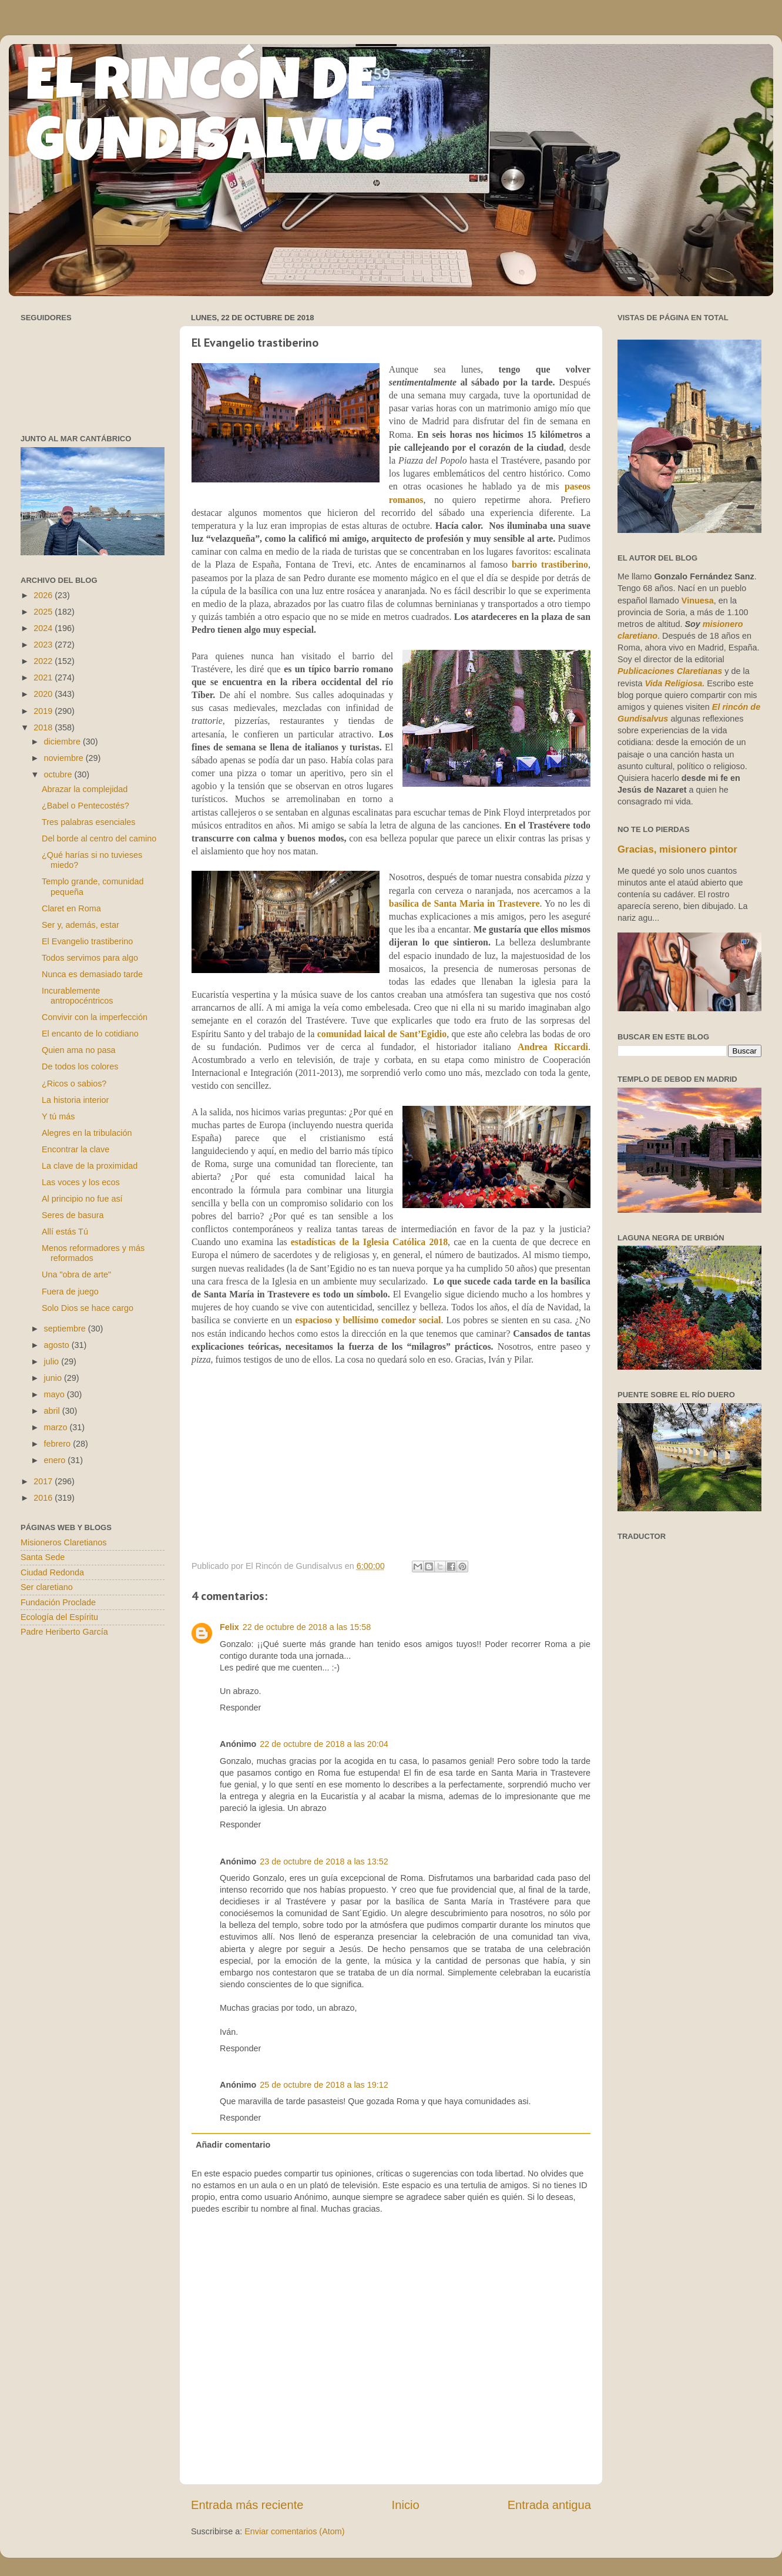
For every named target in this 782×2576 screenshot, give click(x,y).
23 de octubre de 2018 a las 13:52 (324, 1861)
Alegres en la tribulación (87, 1133)
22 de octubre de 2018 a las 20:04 (324, 1744)
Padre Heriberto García (64, 1631)
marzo (57, 1427)
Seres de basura (73, 1215)
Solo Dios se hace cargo (87, 1308)
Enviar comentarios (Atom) (294, 2531)
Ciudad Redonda (52, 1572)
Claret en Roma (71, 908)
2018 (44, 727)
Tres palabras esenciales (88, 822)
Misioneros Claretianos (63, 1542)
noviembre (65, 758)
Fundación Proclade (58, 1602)
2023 (44, 644)
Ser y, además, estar (80, 925)
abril (53, 1411)
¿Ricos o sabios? (74, 1083)
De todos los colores (80, 1066)
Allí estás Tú (65, 1231)
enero (56, 1460)
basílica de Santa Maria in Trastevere (464, 903)
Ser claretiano (47, 1587)
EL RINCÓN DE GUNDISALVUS (210, 117)
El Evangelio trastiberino (87, 941)
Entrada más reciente (247, 2504)
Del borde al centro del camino (99, 838)
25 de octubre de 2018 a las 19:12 (324, 2084)
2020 (44, 694)
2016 (44, 1497)
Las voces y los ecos (81, 1182)
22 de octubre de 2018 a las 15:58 (307, 1627)
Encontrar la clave (75, 1149)
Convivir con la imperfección (94, 1017)
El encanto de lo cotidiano (90, 1033)
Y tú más (58, 1116)
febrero (58, 1443)
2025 (44, 611)
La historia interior (75, 1100)
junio (54, 1378)
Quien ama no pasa (79, 1050)
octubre (59, 774)
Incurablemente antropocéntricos (77, 995)
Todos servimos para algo (90, 957)
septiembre (66, 1328)
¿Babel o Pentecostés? (85, 805)
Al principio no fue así (82, 1198)
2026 (44, 595)
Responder (240, 1707)
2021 (44, 677)
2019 (44, 711)
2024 (44, 628)
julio (53, 1361)
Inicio (405, 2504)
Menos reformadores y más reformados (93, 1253)
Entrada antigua (549, 2504)
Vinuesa (698, 600)
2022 (44, 661)
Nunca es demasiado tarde (92, 974)
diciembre (63, 741)
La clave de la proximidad (89, 1165)
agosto (58, 1345)
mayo (55, 1394)
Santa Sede (43, 1557)
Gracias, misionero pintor (677, 849)
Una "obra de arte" (76, 1274)
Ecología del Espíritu (59, 1617)
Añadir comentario (233, 2144)
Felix (229, 1627)
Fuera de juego (70, 1291)
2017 (44, 1481)
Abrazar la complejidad (84, 789)
